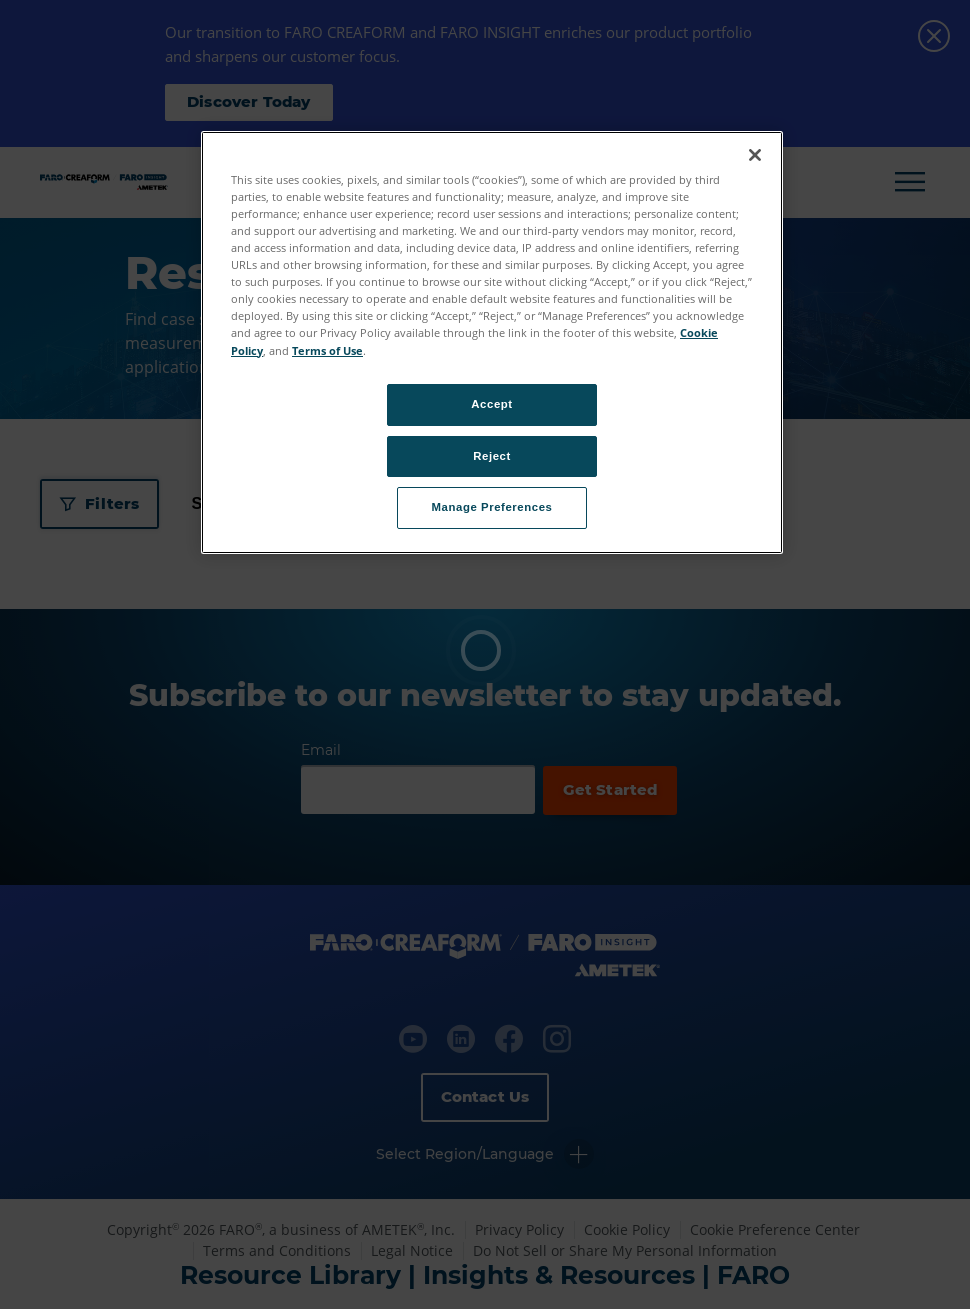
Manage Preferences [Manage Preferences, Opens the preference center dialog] (492, 507)
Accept (491, 404)
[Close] (755, 155)
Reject (492, 456)
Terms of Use (327, 350)
